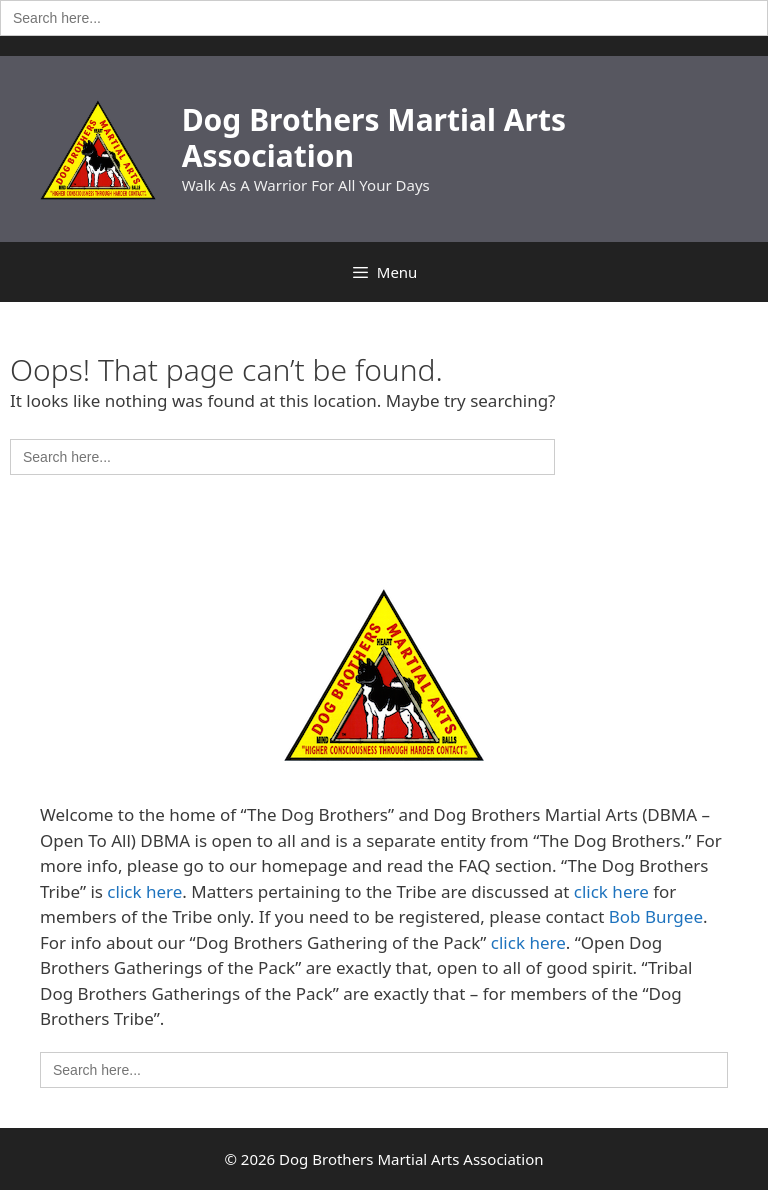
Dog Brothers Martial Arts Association (374, 137)
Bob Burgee (656, 916)
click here (144, 891)
